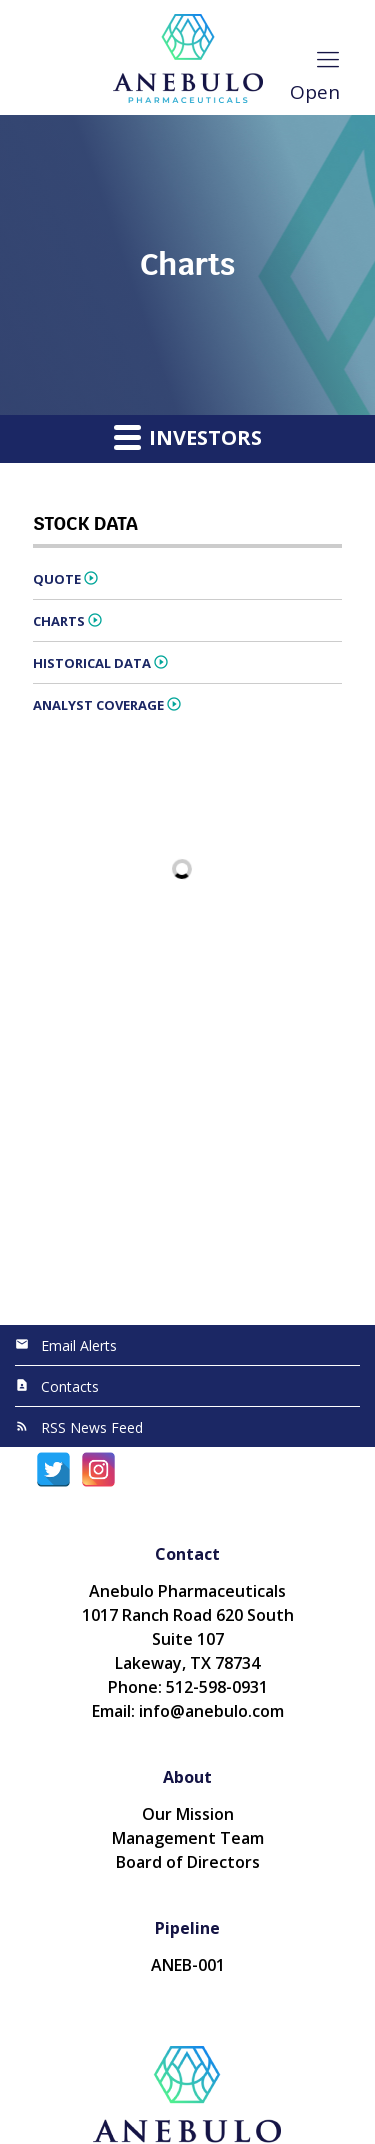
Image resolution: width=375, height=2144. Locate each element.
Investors (188, 437)
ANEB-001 (188, 1965)
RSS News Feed (92, 1427)
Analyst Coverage (98, 705)
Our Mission (188, 1814)
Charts (59, 621)
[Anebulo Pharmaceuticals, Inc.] (187, 57)
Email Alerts (79, 1345)
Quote (57, 579)
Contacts (70, 1386)
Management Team (188, 1838)
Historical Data (92, 663)
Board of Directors (188, 1862)
